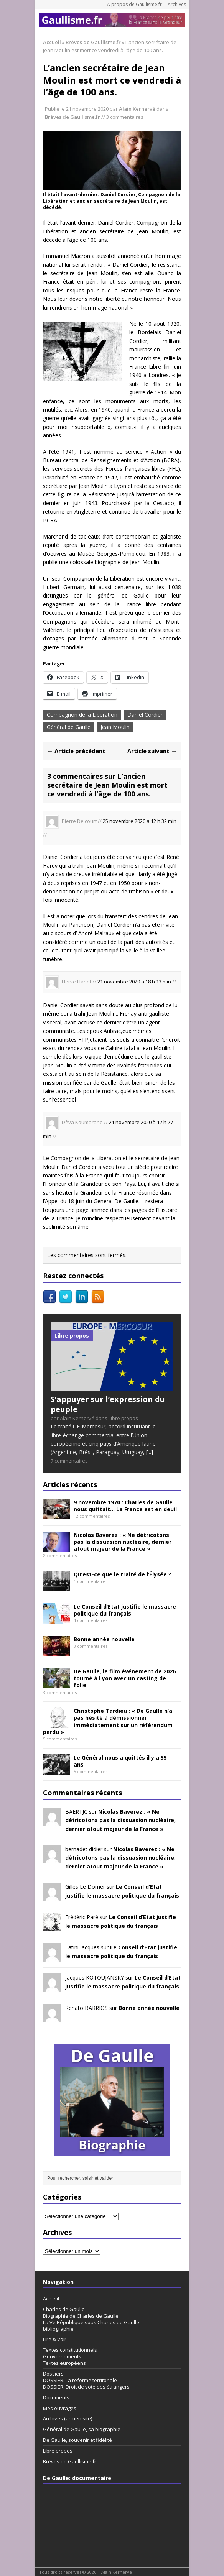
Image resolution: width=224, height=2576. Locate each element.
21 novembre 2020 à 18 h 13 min (134, 982)
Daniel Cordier (145, 714)
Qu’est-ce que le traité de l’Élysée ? (122, 1574)
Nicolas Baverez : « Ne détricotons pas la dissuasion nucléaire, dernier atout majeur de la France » (122, 1541)
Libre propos (57, 2450)
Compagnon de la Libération (82, 714)
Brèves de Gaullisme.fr (72, 116)
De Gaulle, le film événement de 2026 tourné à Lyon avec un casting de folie (125, 1678)
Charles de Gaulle (64, 2309)
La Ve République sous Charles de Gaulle (91, 2322)
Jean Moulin (115, 727)
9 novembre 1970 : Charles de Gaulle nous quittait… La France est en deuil (125, 1506)
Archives (177, 4)
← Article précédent (76, 751)
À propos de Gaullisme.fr (134, 4)
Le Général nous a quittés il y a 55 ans (120, 1761)
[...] (149, 1452)
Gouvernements (62, 2356)
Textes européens (64, 2362)
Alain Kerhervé (137, 108)
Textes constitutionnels (70, 2349)
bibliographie (58, 2328)
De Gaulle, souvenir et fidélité (77, 2439)
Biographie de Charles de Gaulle (81, 2315)
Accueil (51, 2298)
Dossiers (53, 2373)
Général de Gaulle (69, 727)
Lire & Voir (54, 2339)
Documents (56, 2397)
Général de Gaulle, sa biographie (81, 2429)
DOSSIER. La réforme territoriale (80, 2380)
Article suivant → (152, 751)
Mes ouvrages (59, 2408)
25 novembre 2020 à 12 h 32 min (139, 821)
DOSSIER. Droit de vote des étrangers (86, 2386)
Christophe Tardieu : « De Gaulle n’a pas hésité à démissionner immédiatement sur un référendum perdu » (108, 1721)
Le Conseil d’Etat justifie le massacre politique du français (125, 1610)
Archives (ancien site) (67, 2418)
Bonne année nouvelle (104, 1639)
